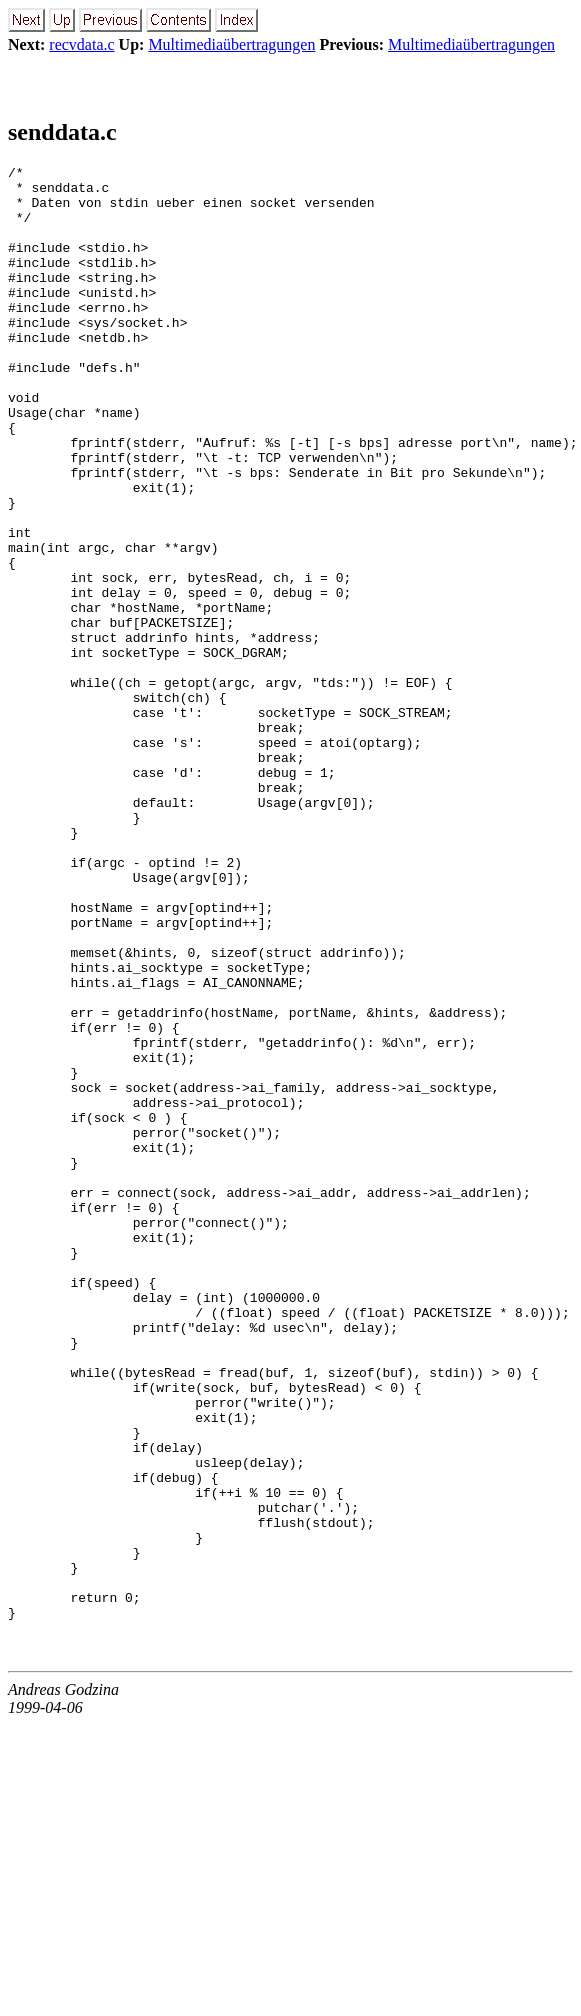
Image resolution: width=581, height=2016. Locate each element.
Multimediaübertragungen (231, 44)
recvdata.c (81, 44)
